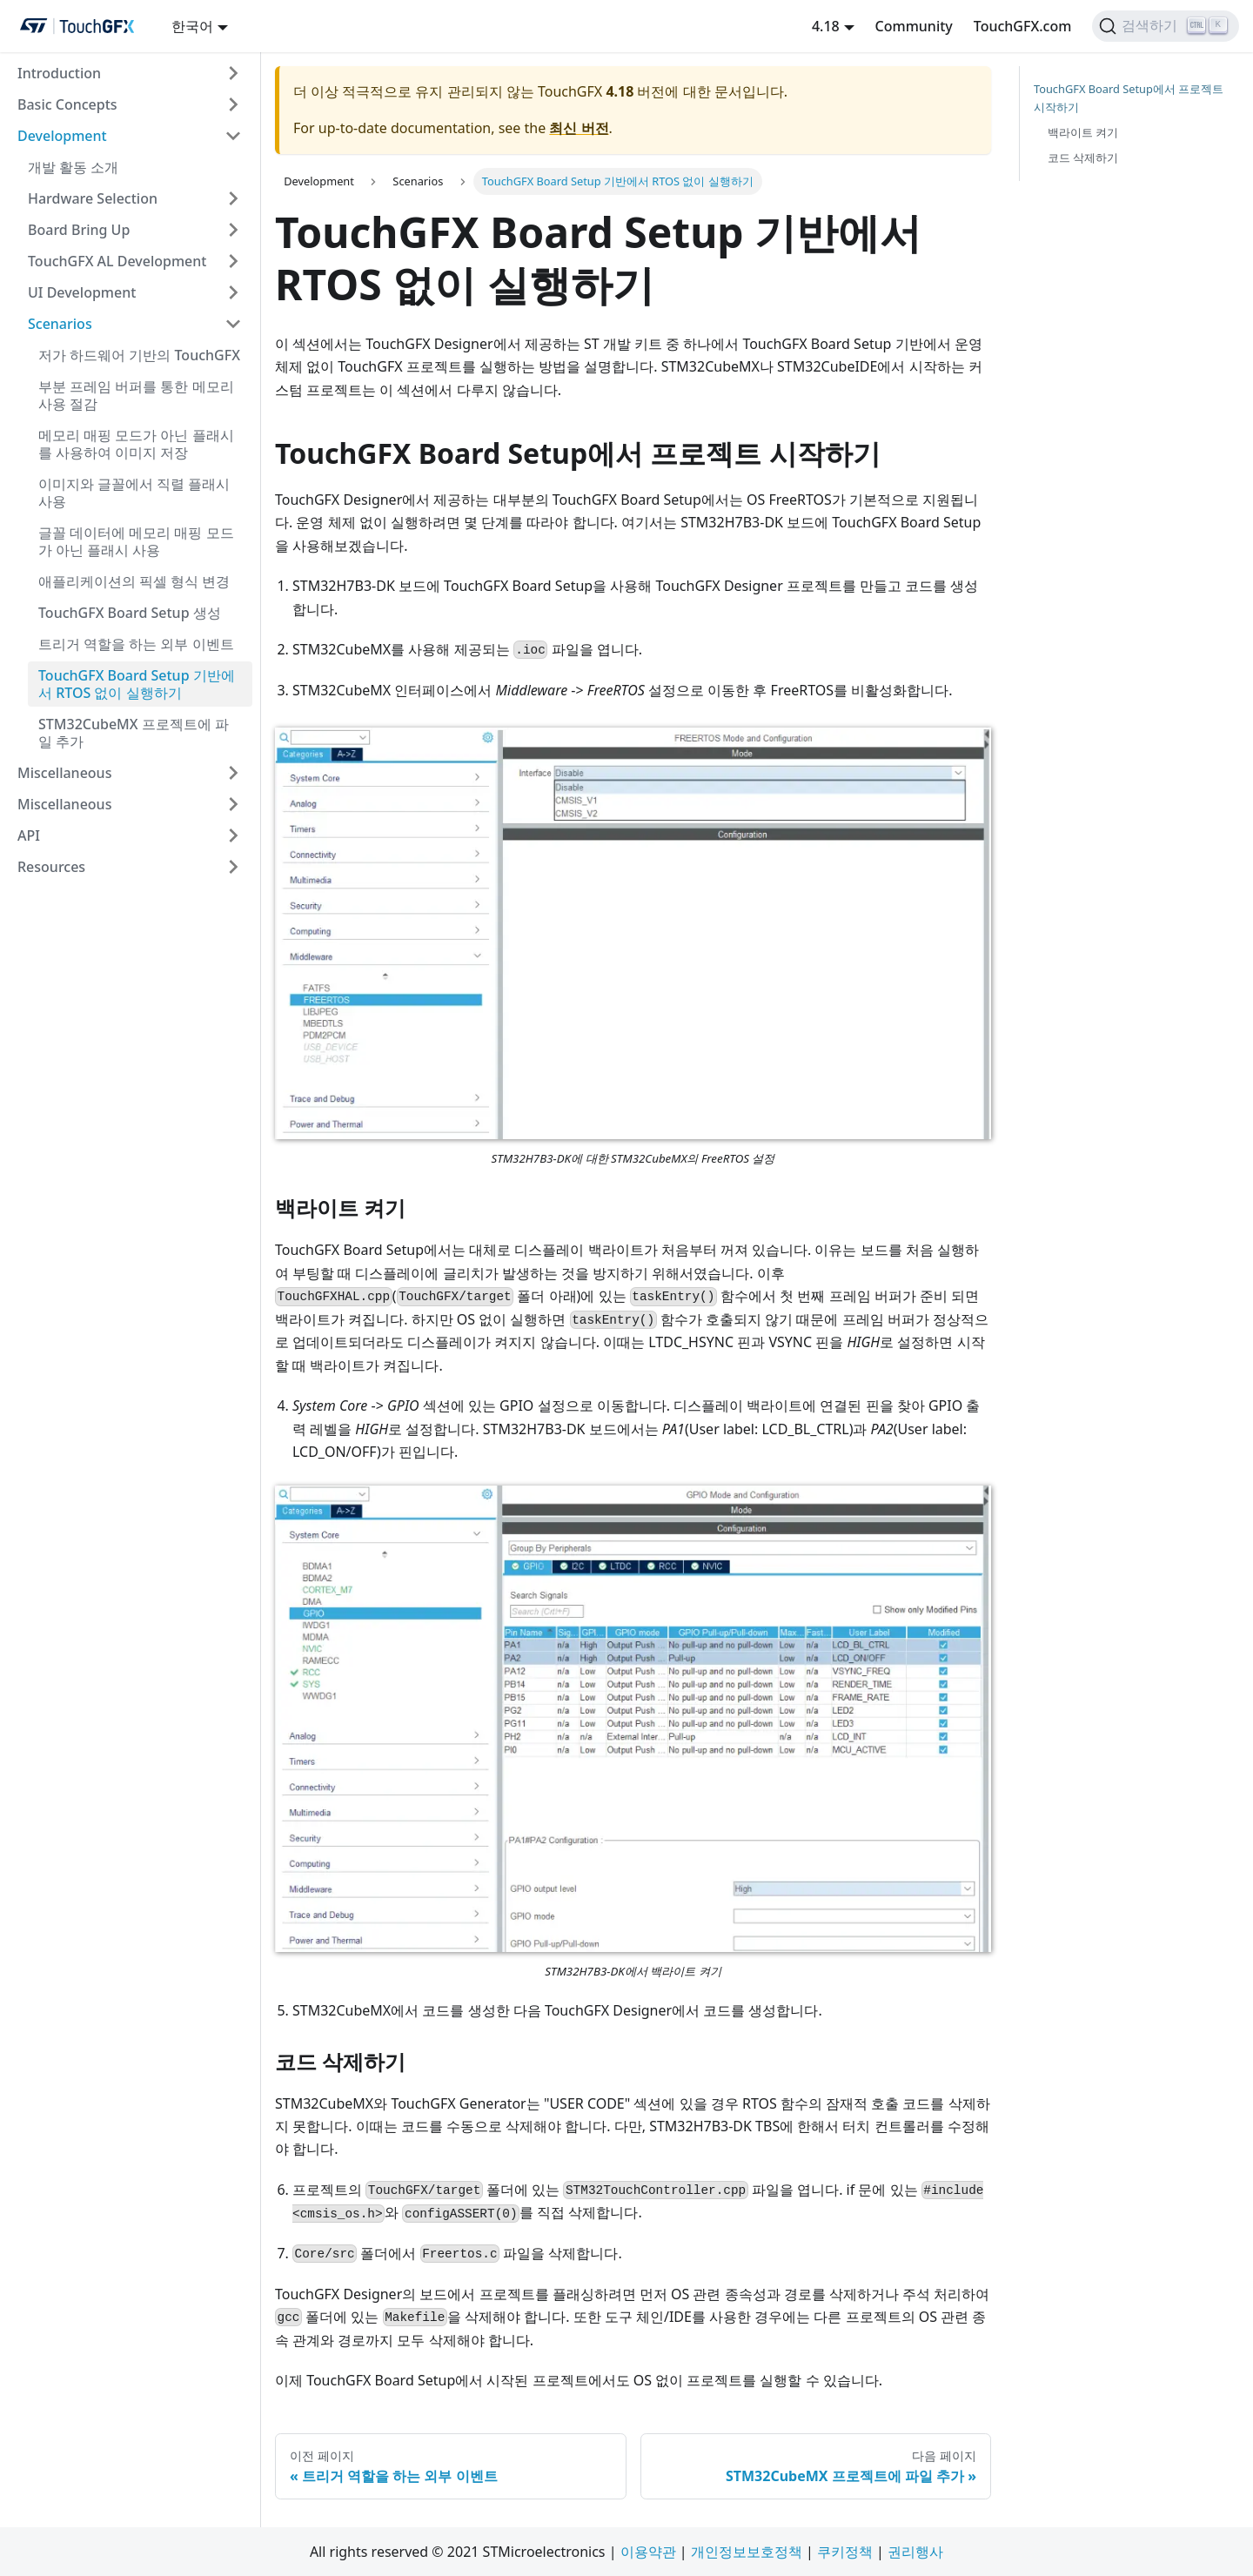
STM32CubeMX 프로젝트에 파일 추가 (133, 732)
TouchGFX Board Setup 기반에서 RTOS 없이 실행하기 (136, 684)
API (28, 835)
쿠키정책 (845, 2551)
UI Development (82, 292)
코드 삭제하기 (1083, 157)
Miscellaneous (64, 772)
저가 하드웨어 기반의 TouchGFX (139, 355)
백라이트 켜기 (1083, 132)
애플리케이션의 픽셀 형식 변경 (134, 581)
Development (62, 135)
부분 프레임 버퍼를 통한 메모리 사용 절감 (136, 395)
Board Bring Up (79, 229)
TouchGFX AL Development (117, 261)
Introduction (59, 73)
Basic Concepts (67, 104)
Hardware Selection (92, 198)
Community (914, 26)
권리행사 (915, 2551)
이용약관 (648, 2551)
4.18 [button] (826, 26)
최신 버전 (578, 128)
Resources (51, 866)
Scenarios (60, 323)
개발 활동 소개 (73, 167)
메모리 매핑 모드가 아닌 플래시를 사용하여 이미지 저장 (136, 444)
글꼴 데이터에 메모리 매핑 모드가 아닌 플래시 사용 (136, 541)
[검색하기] (1165, 26)
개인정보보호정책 (746, 2551)
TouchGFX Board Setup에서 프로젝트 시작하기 (1128, 98)
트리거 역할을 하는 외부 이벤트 (136, 644)
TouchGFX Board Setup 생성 (129, 612)
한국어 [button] (192, 26)
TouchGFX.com (1023, 26)
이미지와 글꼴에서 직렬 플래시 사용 (134, 492)
